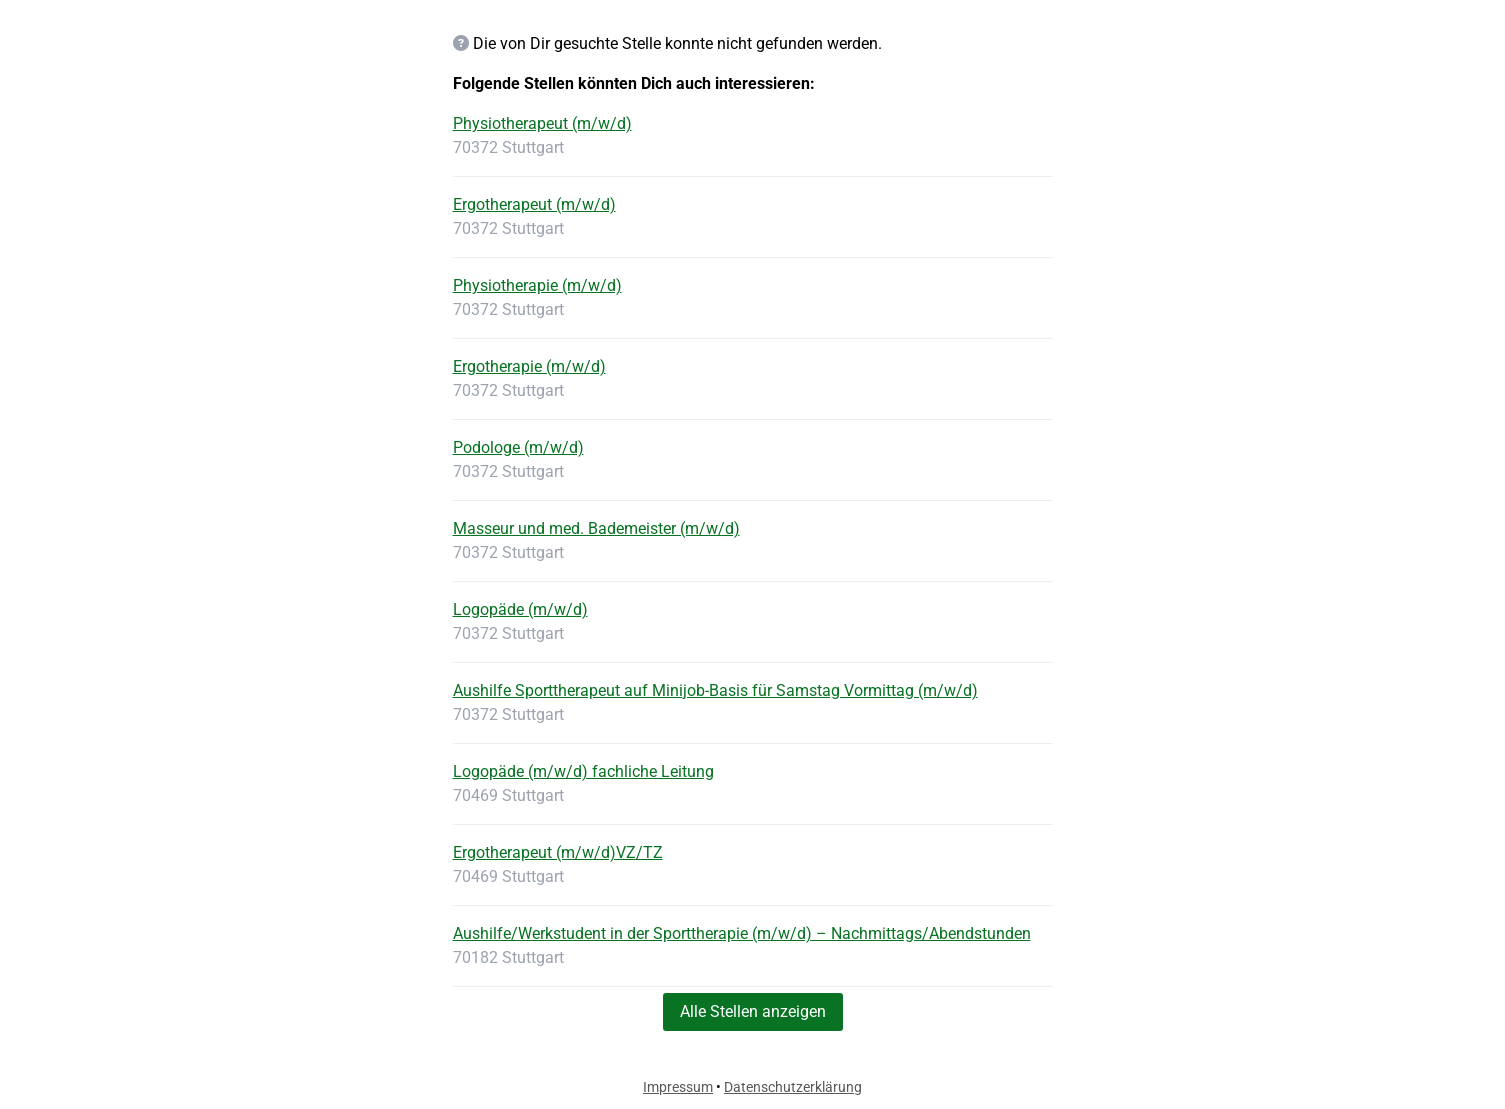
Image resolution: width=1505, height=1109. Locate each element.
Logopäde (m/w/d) (520, 609)
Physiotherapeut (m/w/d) (542, 123)
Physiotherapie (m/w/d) (537, 285)
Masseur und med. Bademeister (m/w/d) (596, 528)
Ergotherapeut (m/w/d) (534, 204)
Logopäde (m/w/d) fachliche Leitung (583, 771)
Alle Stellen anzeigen (753, 1011)
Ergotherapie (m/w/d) (529, 366)
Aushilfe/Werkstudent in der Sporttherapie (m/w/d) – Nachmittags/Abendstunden (742, 933)
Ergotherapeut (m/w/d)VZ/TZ (558, 852)
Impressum (678, 1087)
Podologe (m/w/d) (518, 447)
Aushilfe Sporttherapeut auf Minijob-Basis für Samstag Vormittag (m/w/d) (715, 690)
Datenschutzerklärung (793, 1087)
